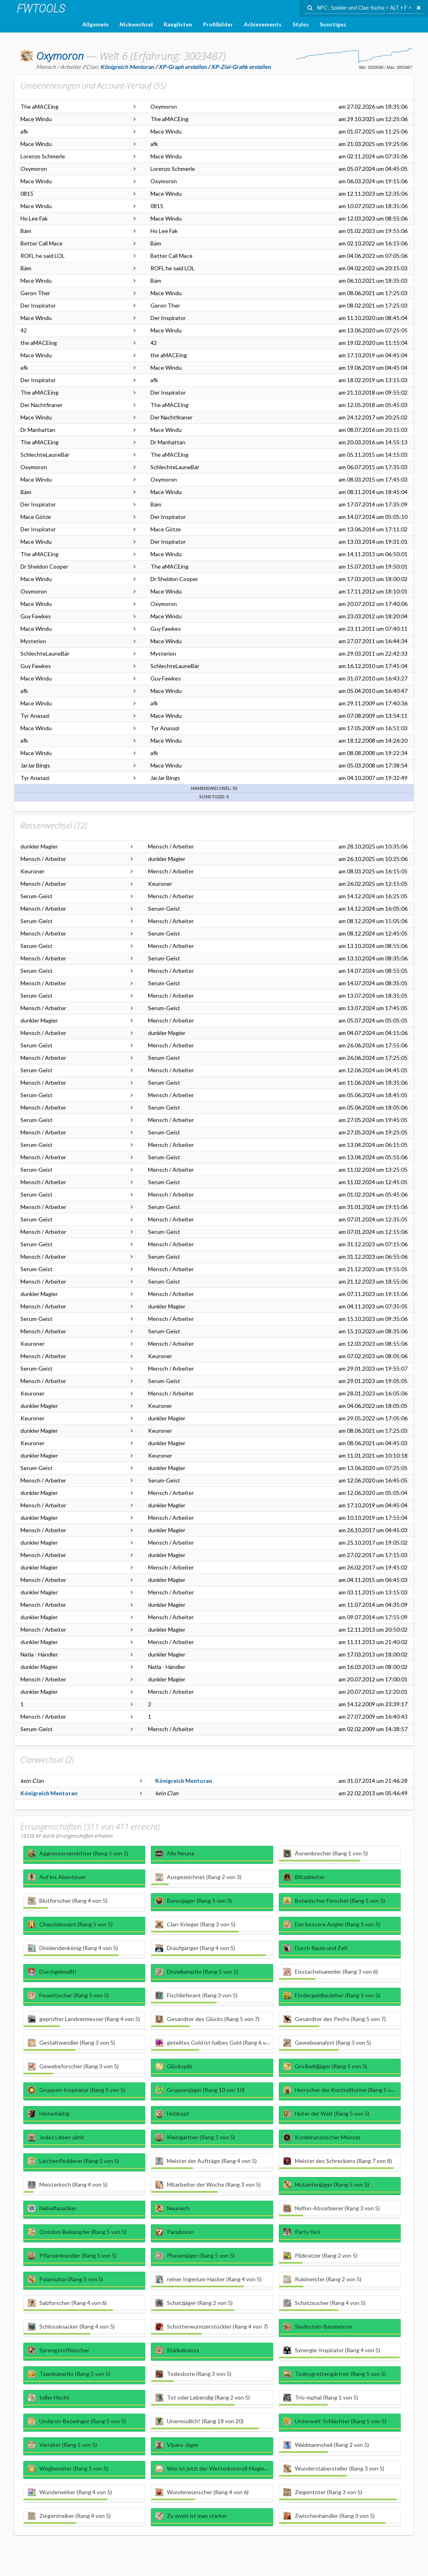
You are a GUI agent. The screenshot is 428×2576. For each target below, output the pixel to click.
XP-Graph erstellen (182, 66)
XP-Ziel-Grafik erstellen (241, 66)
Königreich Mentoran (183, 1780)
